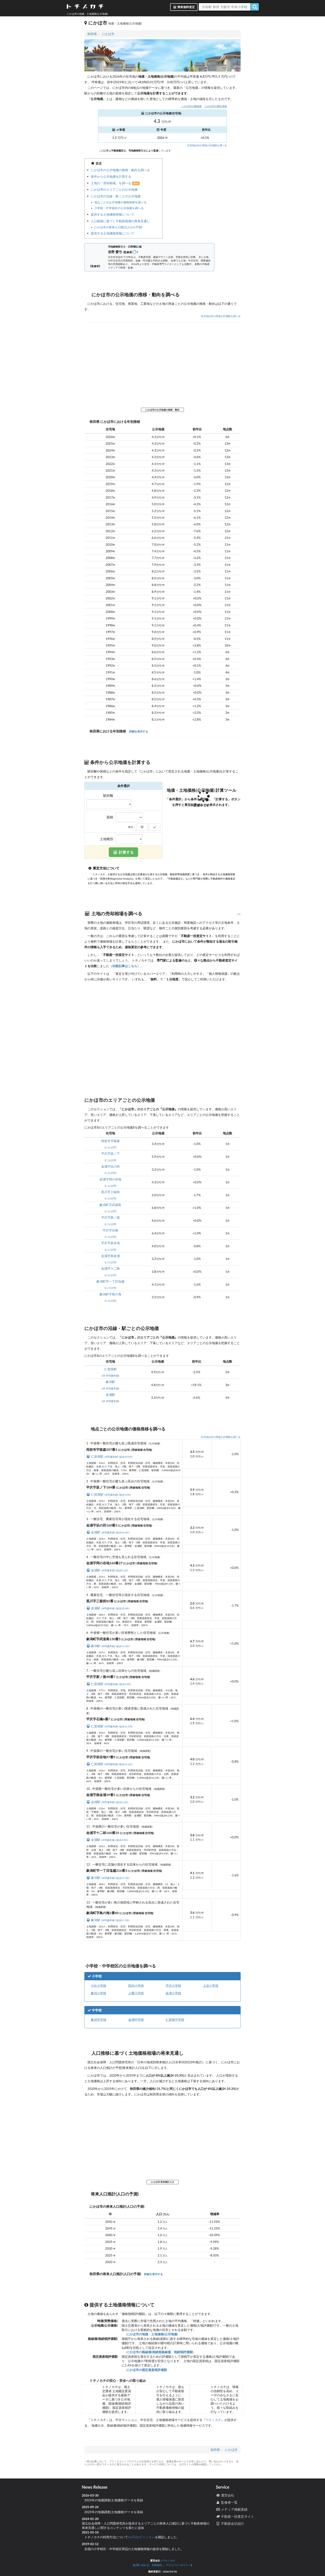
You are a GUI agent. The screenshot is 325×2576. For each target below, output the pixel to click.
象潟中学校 (98, 2019)
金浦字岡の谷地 (110, 1179)
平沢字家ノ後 (110, 1217)
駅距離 (108, 795)
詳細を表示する (138, 731)
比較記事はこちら (124, 966)
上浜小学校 (210, 1985)
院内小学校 (136, 1985)
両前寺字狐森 (110, 1141)
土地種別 (106, 839)
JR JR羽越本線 (110, 1375)
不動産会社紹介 (230, 2523)
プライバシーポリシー (178, 2565)
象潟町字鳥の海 (110, 1294)
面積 (110, 817)
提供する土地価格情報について (112, 214)
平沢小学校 (173, 1985)
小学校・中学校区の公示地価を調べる (119, 208)
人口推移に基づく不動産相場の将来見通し (120, 221)
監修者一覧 (227, 2502)
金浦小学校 (173, 1993)
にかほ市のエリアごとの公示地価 (114, 189)
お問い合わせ (141, 2565)
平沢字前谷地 (110, 1243)
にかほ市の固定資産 (216, 106)
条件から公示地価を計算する (111, 176)
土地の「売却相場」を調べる (111, 183)
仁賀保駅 (110, 1369)
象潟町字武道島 (110, 1205)
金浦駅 (110, 1394)
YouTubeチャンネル (141, 2537)
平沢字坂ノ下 (110, 1153)
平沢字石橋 (110, 1230)
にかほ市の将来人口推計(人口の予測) (118, 227)
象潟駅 (110, 1382)
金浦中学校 (136, 2019)
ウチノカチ (213, 2420)
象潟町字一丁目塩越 (110, 1281)
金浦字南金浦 (110, 1256)
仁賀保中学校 (175, 2019)
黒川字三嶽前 (110, 1192)
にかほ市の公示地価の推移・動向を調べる (120, 170)
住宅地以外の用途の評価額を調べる (207, 145)
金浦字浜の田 (110, 1166)
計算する (123, 852)
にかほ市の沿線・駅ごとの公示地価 (116, 196)
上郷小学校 (136, 1993)
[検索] (254, 7)
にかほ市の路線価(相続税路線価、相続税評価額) (160, 2352)
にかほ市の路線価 (191, 106)
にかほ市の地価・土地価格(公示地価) (152, 2334)
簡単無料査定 (184, 7)
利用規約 (156, 2565)
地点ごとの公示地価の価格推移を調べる (120, 202)
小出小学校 (98, 1985)
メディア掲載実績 (231, 2509)
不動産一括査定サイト (235, 2516)
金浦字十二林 (110, 1268)
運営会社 (225, 2495)
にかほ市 (110, 1147)
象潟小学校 (98, 1993)
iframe (202, 196)
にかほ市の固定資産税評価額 (146, 2370)
